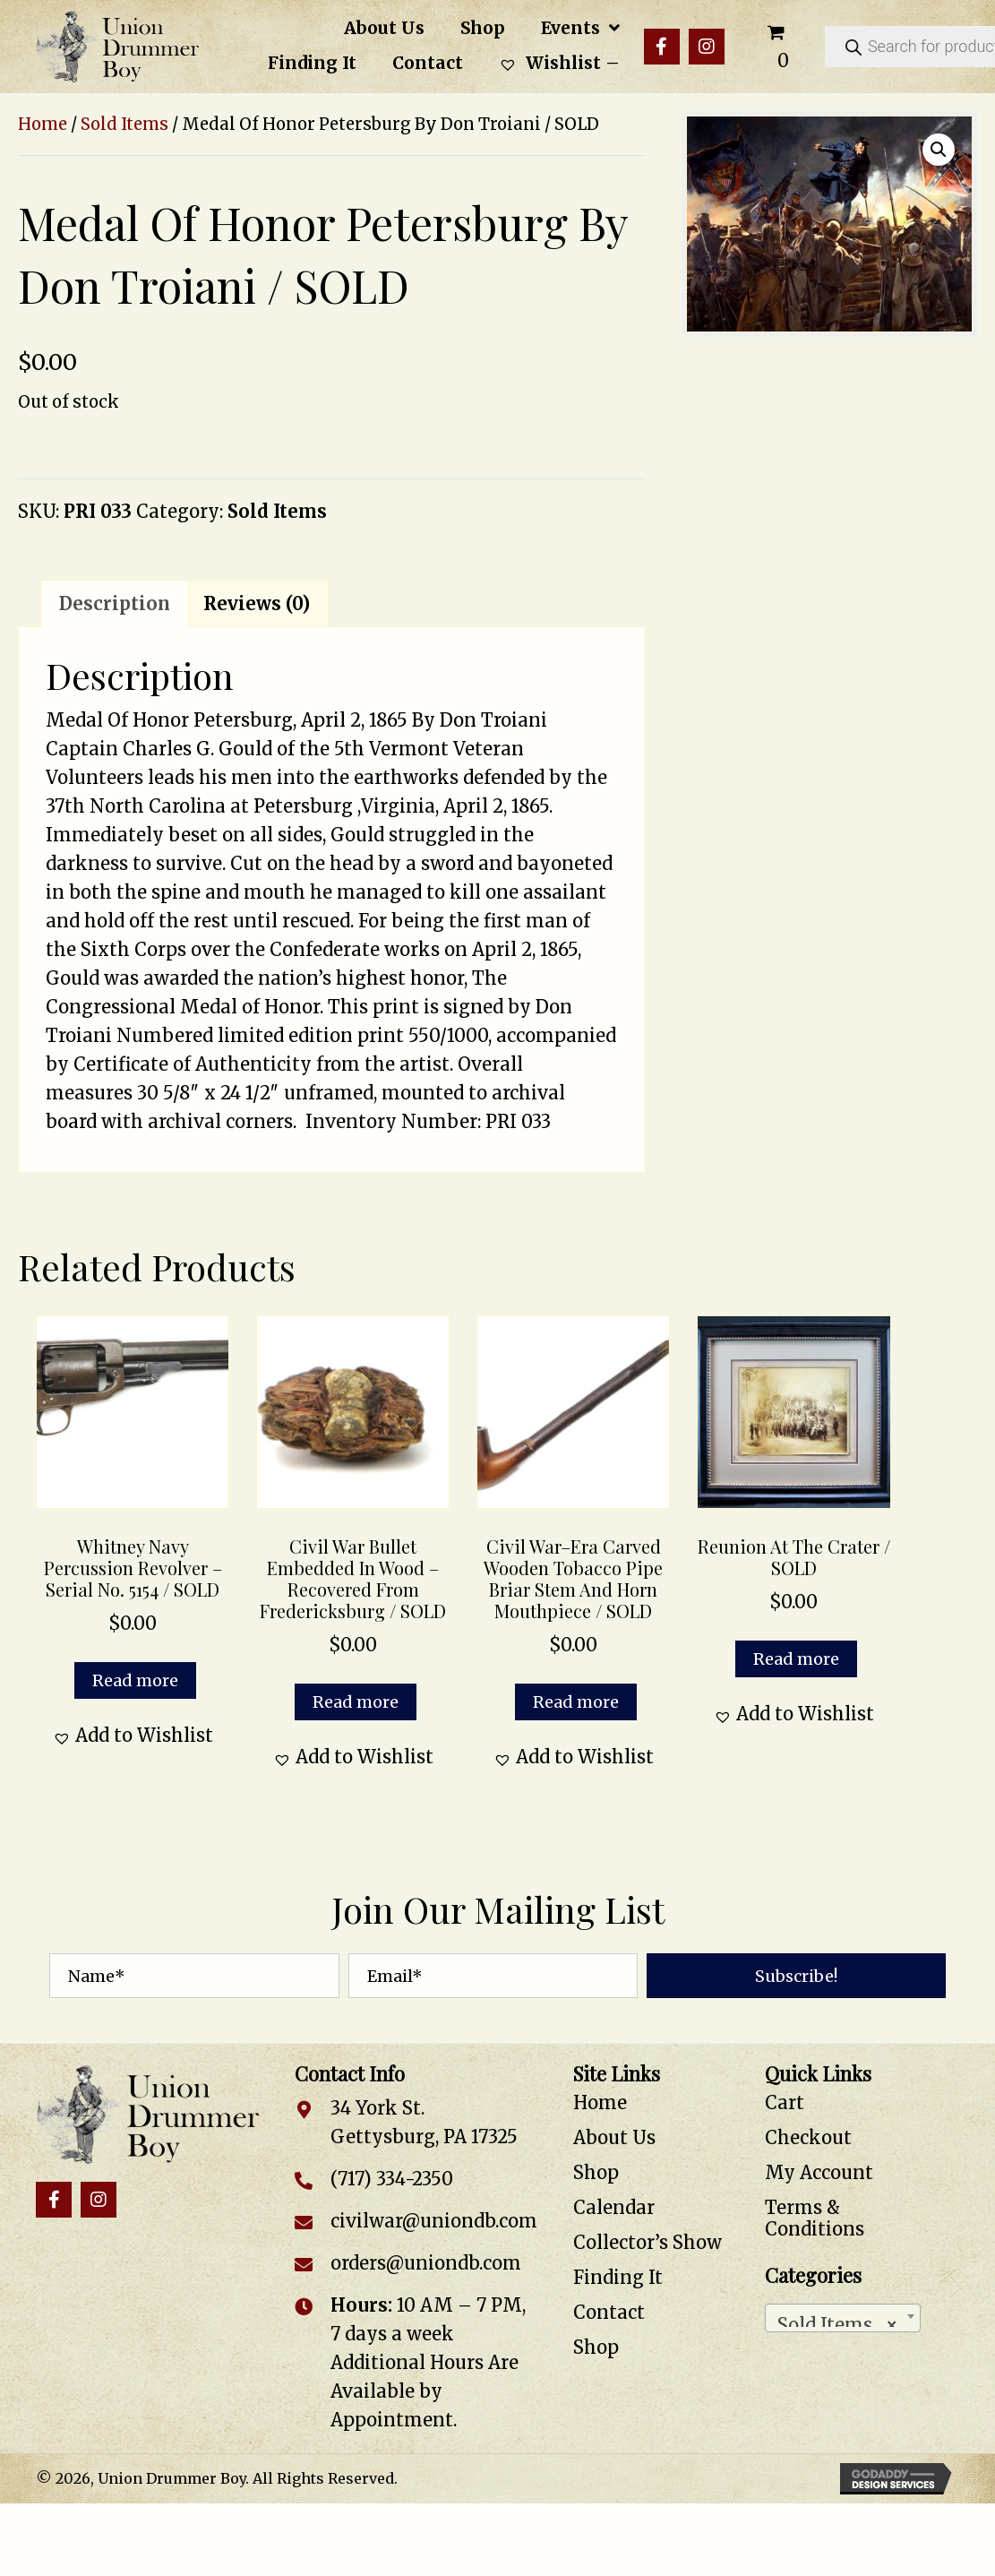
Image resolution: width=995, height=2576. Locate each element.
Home (42, 124)
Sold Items (124, 124)
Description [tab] (114, 603)
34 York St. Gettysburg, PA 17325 (424, 2122)
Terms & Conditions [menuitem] (814, 2218)
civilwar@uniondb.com (433, 2221)
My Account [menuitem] (819, 2172)
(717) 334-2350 (391, 2178)
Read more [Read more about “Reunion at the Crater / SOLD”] (796, 1659)
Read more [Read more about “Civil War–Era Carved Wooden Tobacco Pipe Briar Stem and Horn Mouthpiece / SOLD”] (576, 1702)
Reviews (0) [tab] (256, 603)
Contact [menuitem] (609, 2312)
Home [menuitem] (600, 2102)
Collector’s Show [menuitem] (647, 2242)
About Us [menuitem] (614, 2137)
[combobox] (843, 2318)
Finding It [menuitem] (618, 2277)
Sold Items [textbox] (837, 2320)
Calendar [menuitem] (614, 2207)
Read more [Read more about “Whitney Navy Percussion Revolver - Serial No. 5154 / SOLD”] (135, 1680)
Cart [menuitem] (784, 2102)
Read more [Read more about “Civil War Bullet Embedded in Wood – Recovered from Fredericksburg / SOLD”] (356, 1702)
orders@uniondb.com (425, 2263)
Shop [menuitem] (596, 2172)
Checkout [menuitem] (808, 2137)
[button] (662, 47)
